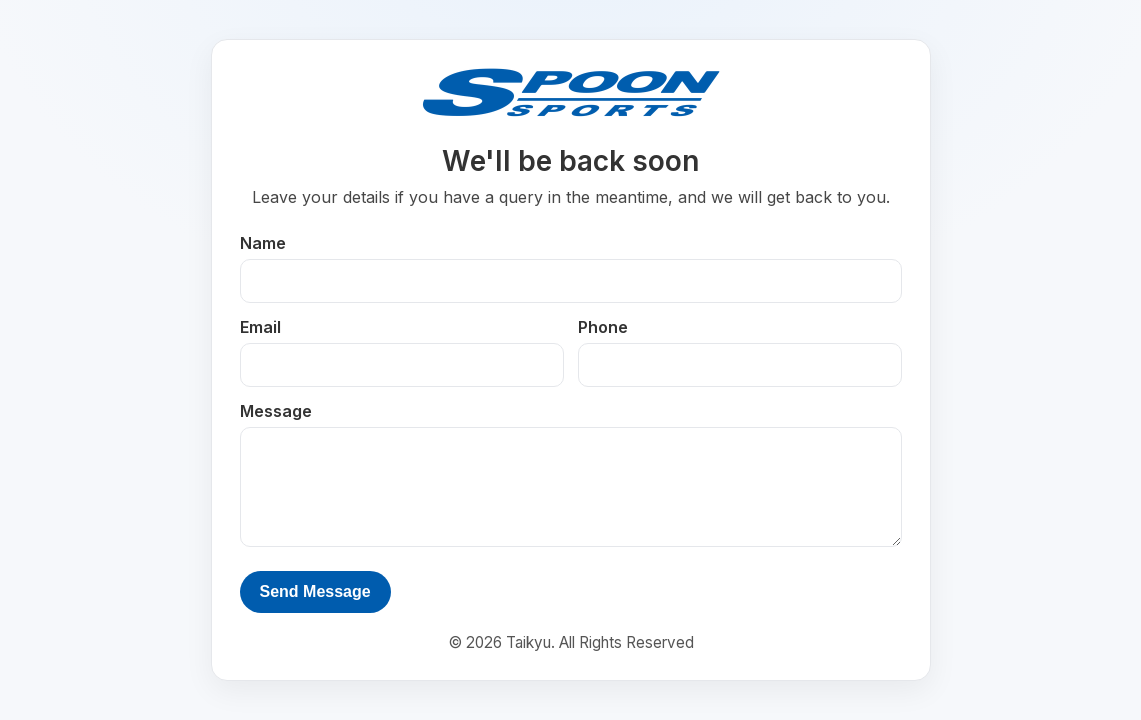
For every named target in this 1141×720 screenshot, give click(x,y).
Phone (603, 327)
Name (263, 243)
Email (260, 327)
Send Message (315, 591)
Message (276, 411)
